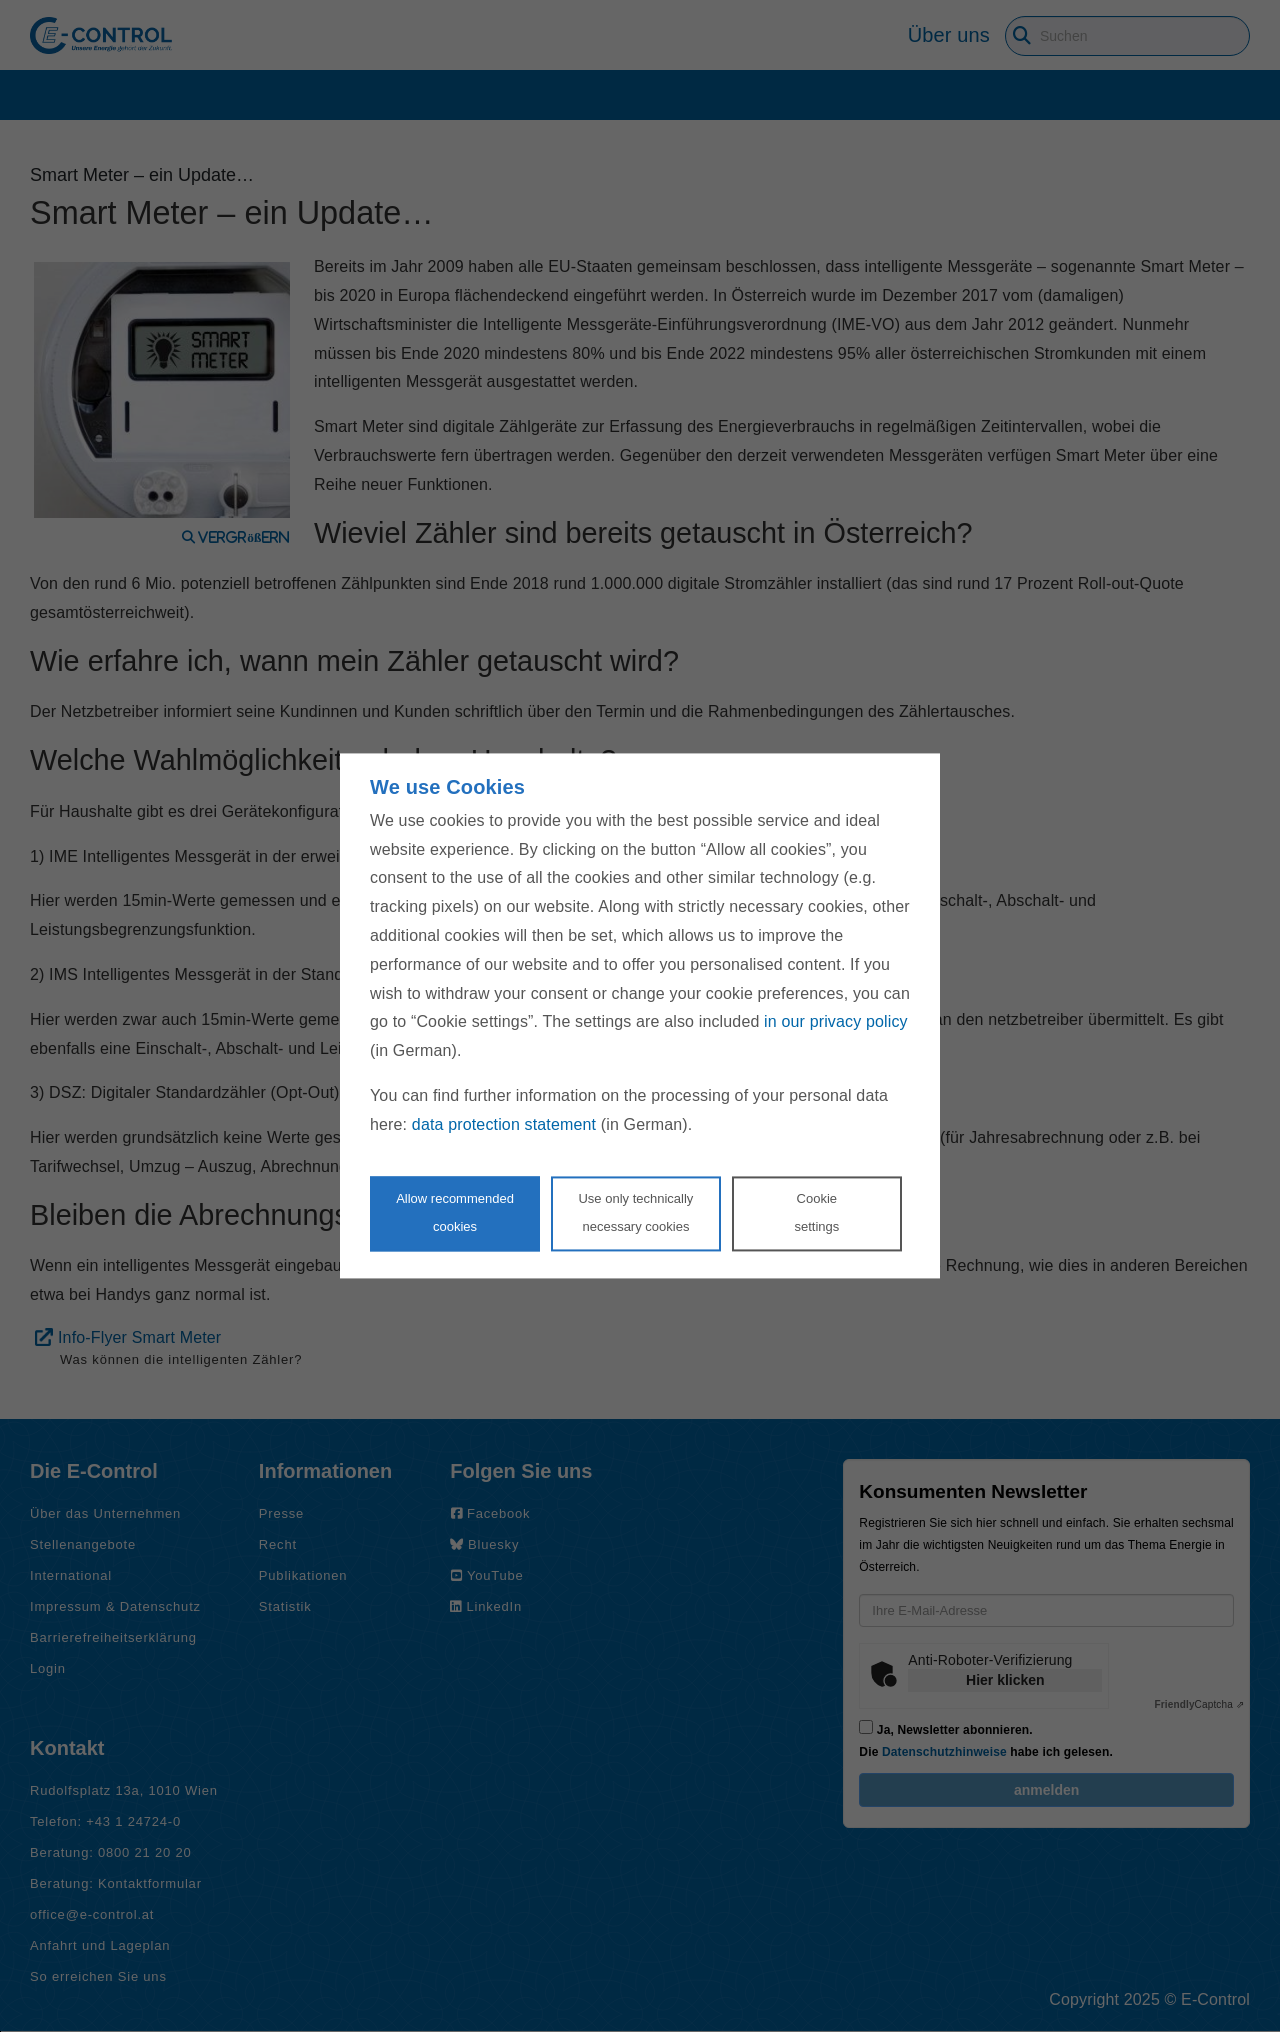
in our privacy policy (836, 1022)
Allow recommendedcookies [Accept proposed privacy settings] (455, 1213)
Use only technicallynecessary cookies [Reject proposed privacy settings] (635, 1213)
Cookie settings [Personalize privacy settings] (816, 1213)
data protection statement (504, 1124)
